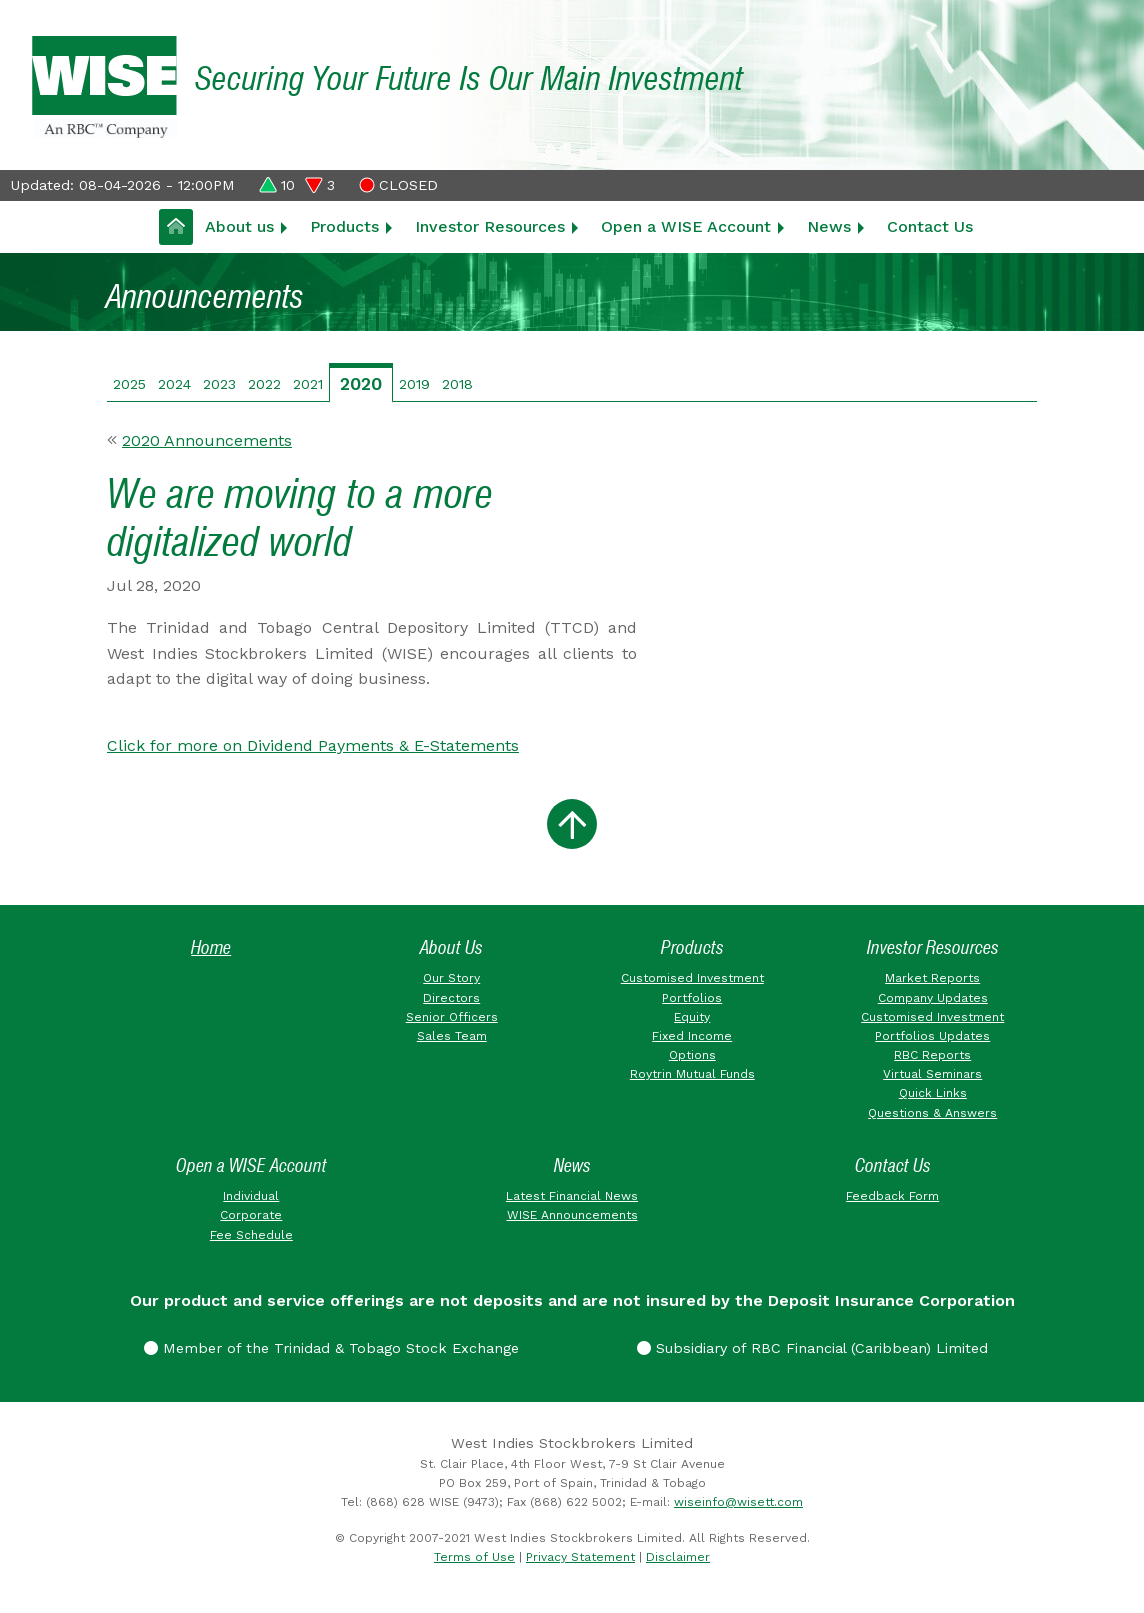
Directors (451, 998)
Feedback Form (892, 1196)
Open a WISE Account (686, 226)
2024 (174, 384)
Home (211, 947)
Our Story (451, 978)
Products (344, 226)
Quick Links (933, 1093)
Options (692, 1055)
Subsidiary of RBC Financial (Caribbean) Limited (812, 1348)
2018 (457, 384)
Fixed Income (692, 1036)
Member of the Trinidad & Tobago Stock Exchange (331, 1348)
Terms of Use (474, 1557)
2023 (219, 384)
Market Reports (932, 978)
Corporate (251, 1215)
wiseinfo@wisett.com (738, 1502)
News (829, 226)
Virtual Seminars (932, 1074)
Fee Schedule (251, 1235)
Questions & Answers (932, 1113)
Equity (692, 1017)
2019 (414, 384)
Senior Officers (452, 1017)
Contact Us (930, 226)
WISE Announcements (572, 1215)
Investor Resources (490, 226)
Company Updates (933, 998)
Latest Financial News (572, 1196)
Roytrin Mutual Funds (692, 1074)
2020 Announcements (207, 440)
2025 (129, 384)
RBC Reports (932, 1055)
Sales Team (452, 1036)
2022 (264, 384)
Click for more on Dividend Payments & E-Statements (313, 745)
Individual (251, 1196)
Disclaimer (678, 1557)
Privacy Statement (580, 1557)
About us (239, 226)
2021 (308, 384)
